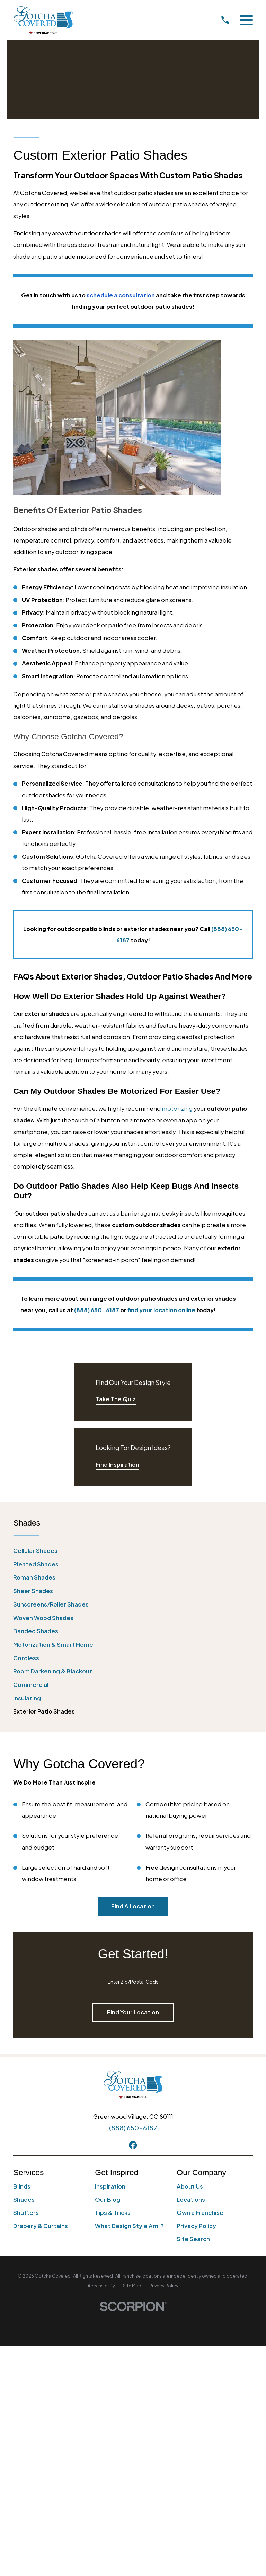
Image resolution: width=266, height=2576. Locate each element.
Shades (24, 2199)
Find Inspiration (117, 1464)
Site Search (193, 2239)
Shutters (26, 2212)
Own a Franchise (200, 2212)
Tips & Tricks (113, 2212)
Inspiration (110, 2186)
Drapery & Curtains (40, 2225)
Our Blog (107, 2199)
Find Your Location (133, 2012)
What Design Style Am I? (129, 2225)
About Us (190, 2186)
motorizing (177, 1108)
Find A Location (133, 1906)
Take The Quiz (116, 1399)
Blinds (21, 2186)
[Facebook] (133, 2145)
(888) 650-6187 (133, 2128)
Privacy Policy (196, 2225)
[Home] (43, 20)
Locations (191, 2199)
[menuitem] (132, 1550)
